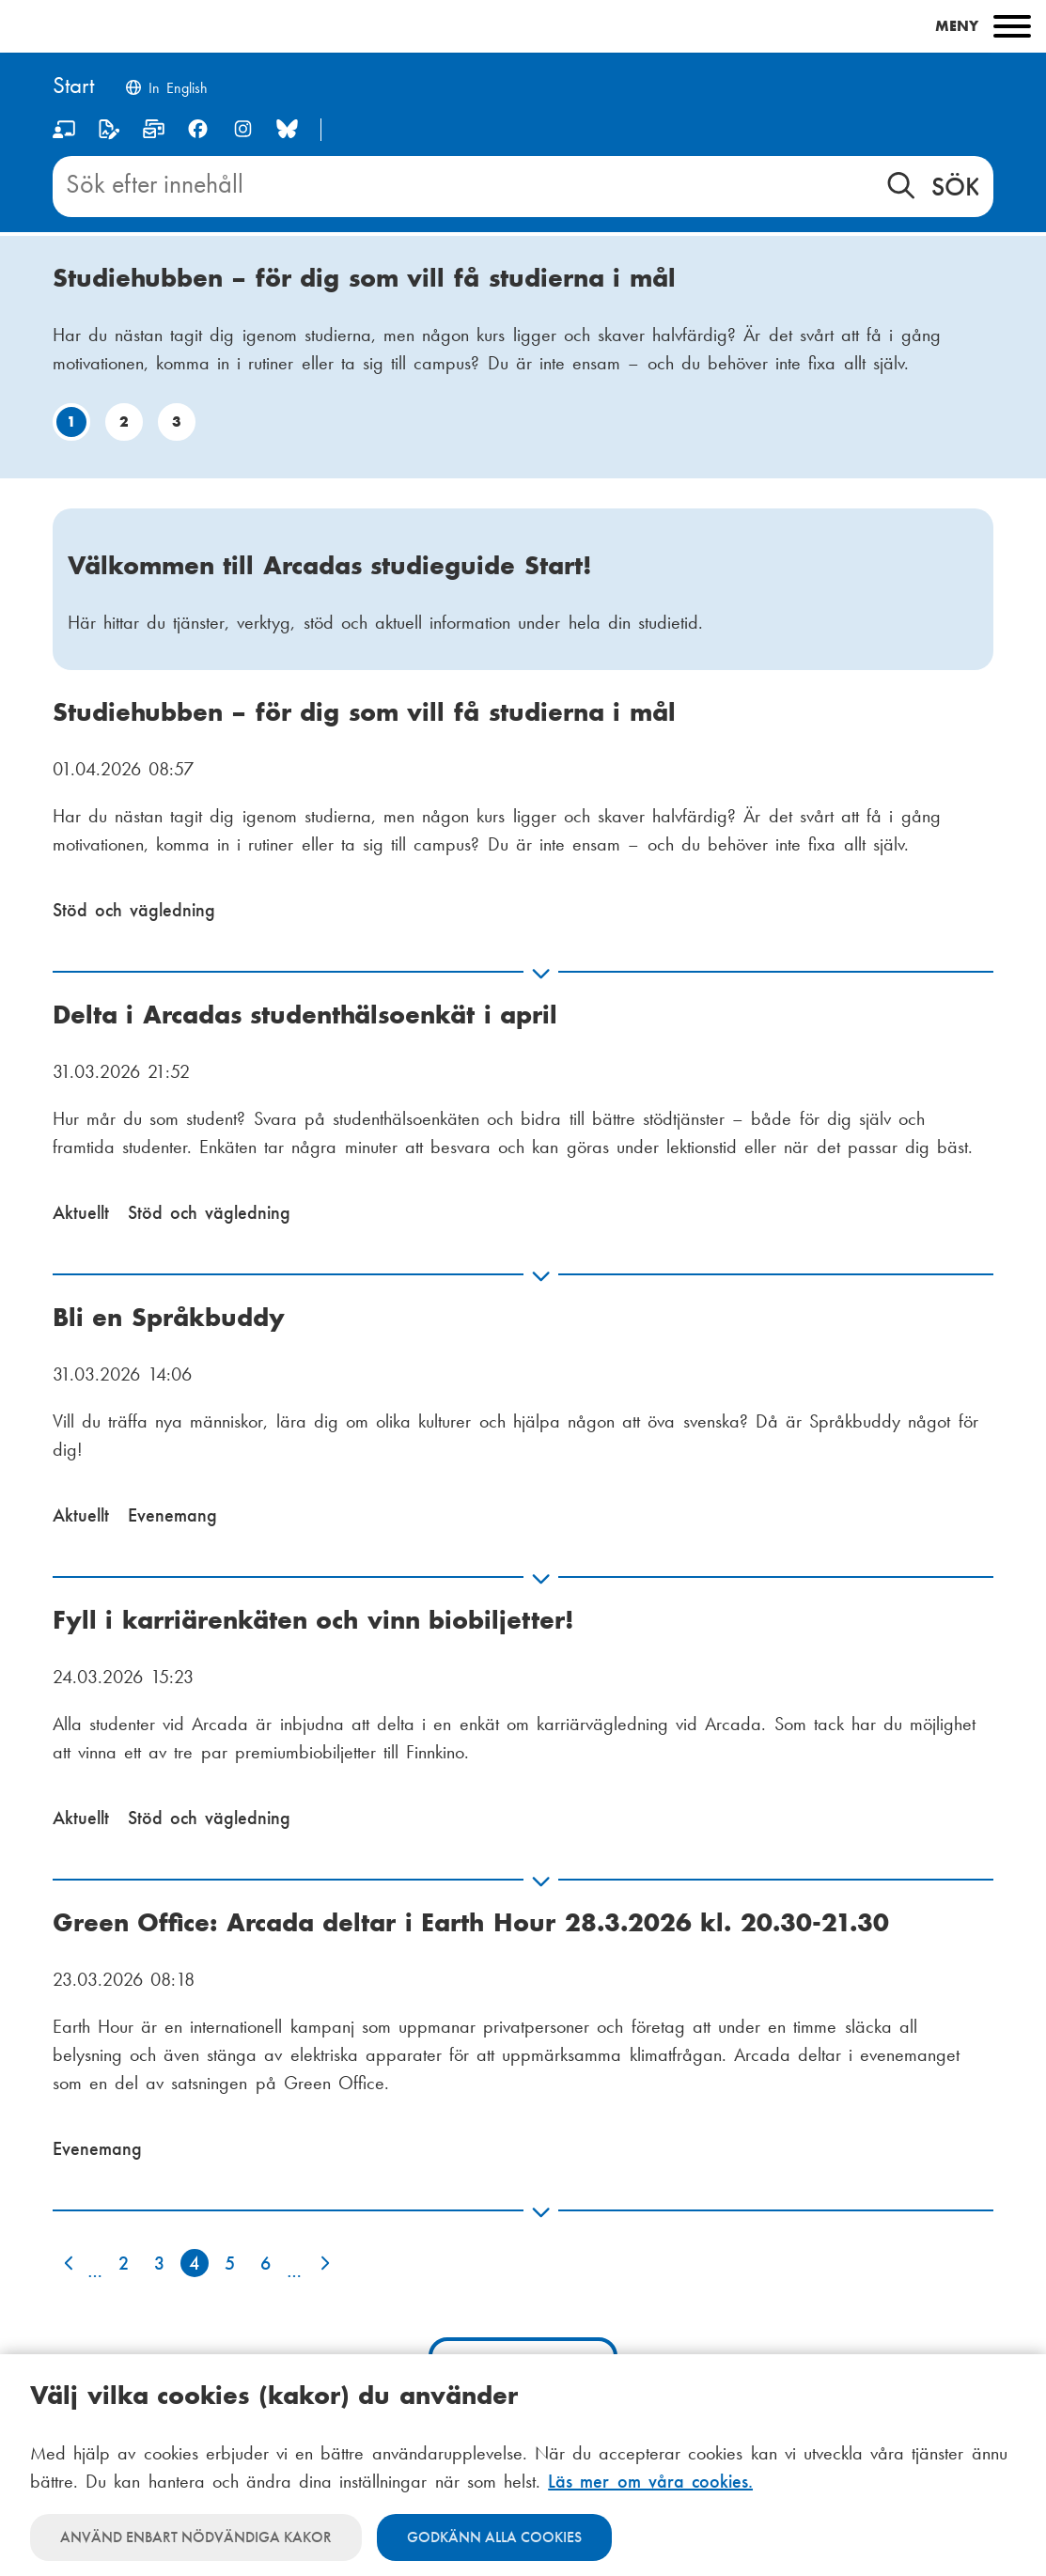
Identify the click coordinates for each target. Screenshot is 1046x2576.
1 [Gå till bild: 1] (71, 421)
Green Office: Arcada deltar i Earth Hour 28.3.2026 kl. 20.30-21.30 (471, 1922)
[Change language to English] (166, 89)
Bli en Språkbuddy (169, 1317)
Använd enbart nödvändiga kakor (196, 2537)
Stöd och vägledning (134, 910)
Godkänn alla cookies (494, 2537)
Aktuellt (81, 1212)
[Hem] (73, 87)
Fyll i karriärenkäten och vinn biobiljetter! (314, 1619)
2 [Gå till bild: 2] (124, 421)
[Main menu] (523, 26)
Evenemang (172, 1515)
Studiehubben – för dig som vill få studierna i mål (364, 277)
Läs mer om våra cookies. (650, 2481)
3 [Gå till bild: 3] (176, 421)
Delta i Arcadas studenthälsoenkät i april (305, 1014)
